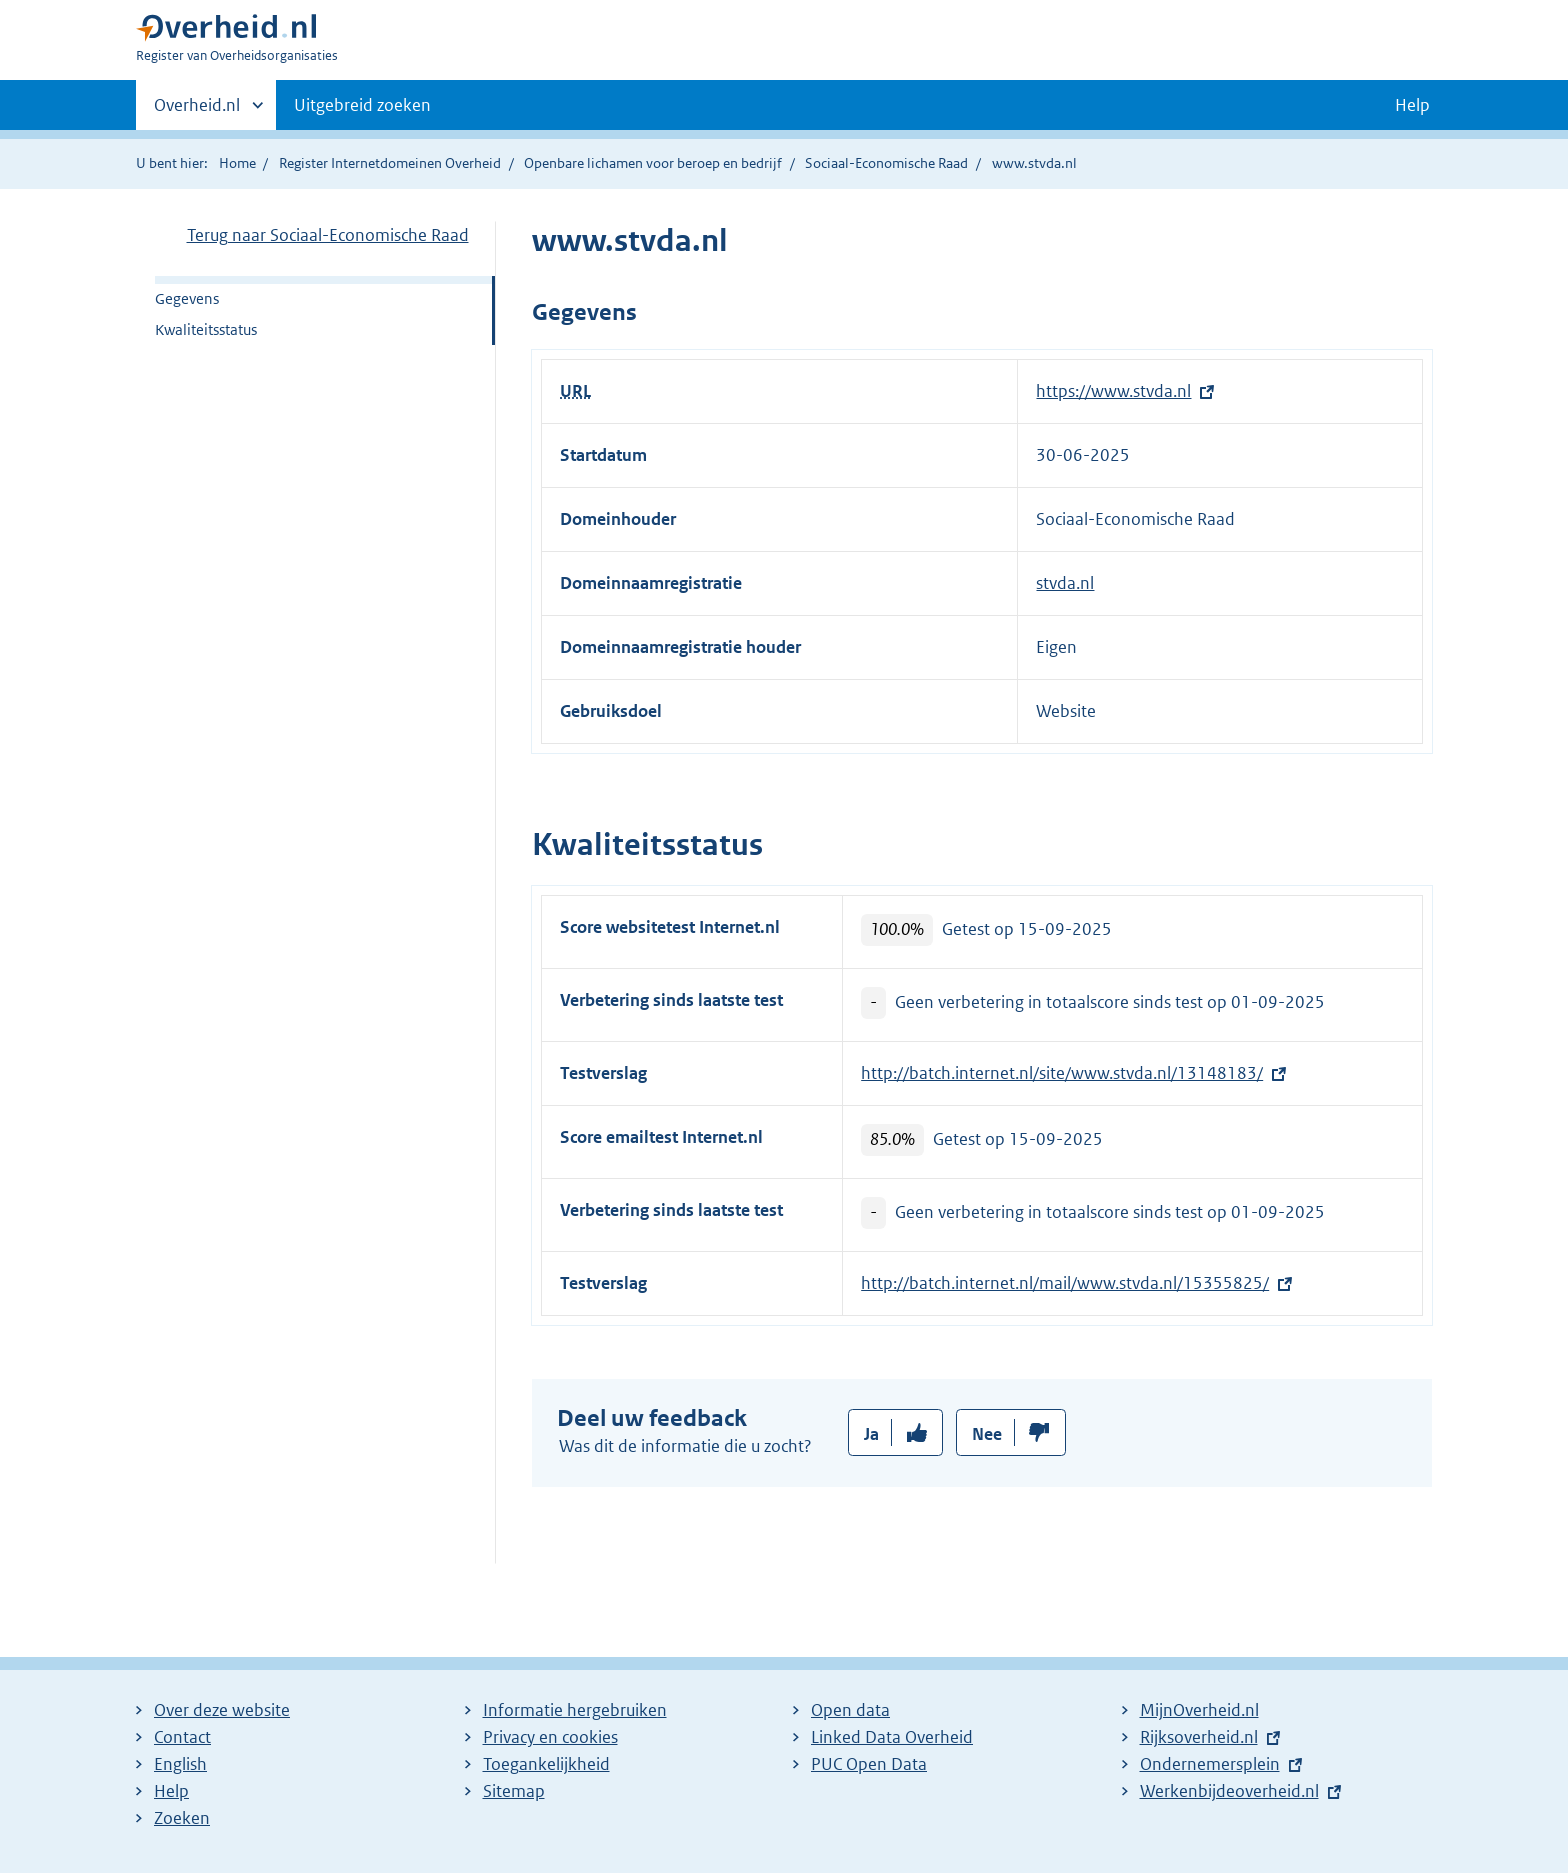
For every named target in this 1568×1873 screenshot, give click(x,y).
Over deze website (222, 1710)
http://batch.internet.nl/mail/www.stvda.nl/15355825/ (1065, 1283)
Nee (987, 1434)
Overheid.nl (197, 111)
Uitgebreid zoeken (362, 105)
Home (237, 163)
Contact (182, 1737)
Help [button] (1412, 105)
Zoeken (182, 1818)
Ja (871, 1434)
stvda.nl (1065, 583)
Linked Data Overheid (892, 1737)
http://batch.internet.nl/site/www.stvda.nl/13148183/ (1062, 1073)
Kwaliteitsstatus (206, 329)
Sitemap (514, 1791)
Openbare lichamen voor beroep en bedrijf (653, 163)
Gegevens (187, 298)
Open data (850, 1710)
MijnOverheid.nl (1199, 1710)
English (180, 1764)
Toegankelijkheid (546, 1764)
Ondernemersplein (1210, 1764)
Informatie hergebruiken (575, 1710)
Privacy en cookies (550, 1737)
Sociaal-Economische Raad (886, 163)
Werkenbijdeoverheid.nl (1229, 1791)
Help (171, 1791)
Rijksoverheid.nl (1199, 1737)
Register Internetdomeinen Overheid (390, 163)
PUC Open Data (869, 1764)
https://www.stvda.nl (1113, 391)
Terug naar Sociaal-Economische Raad (328, 235)
